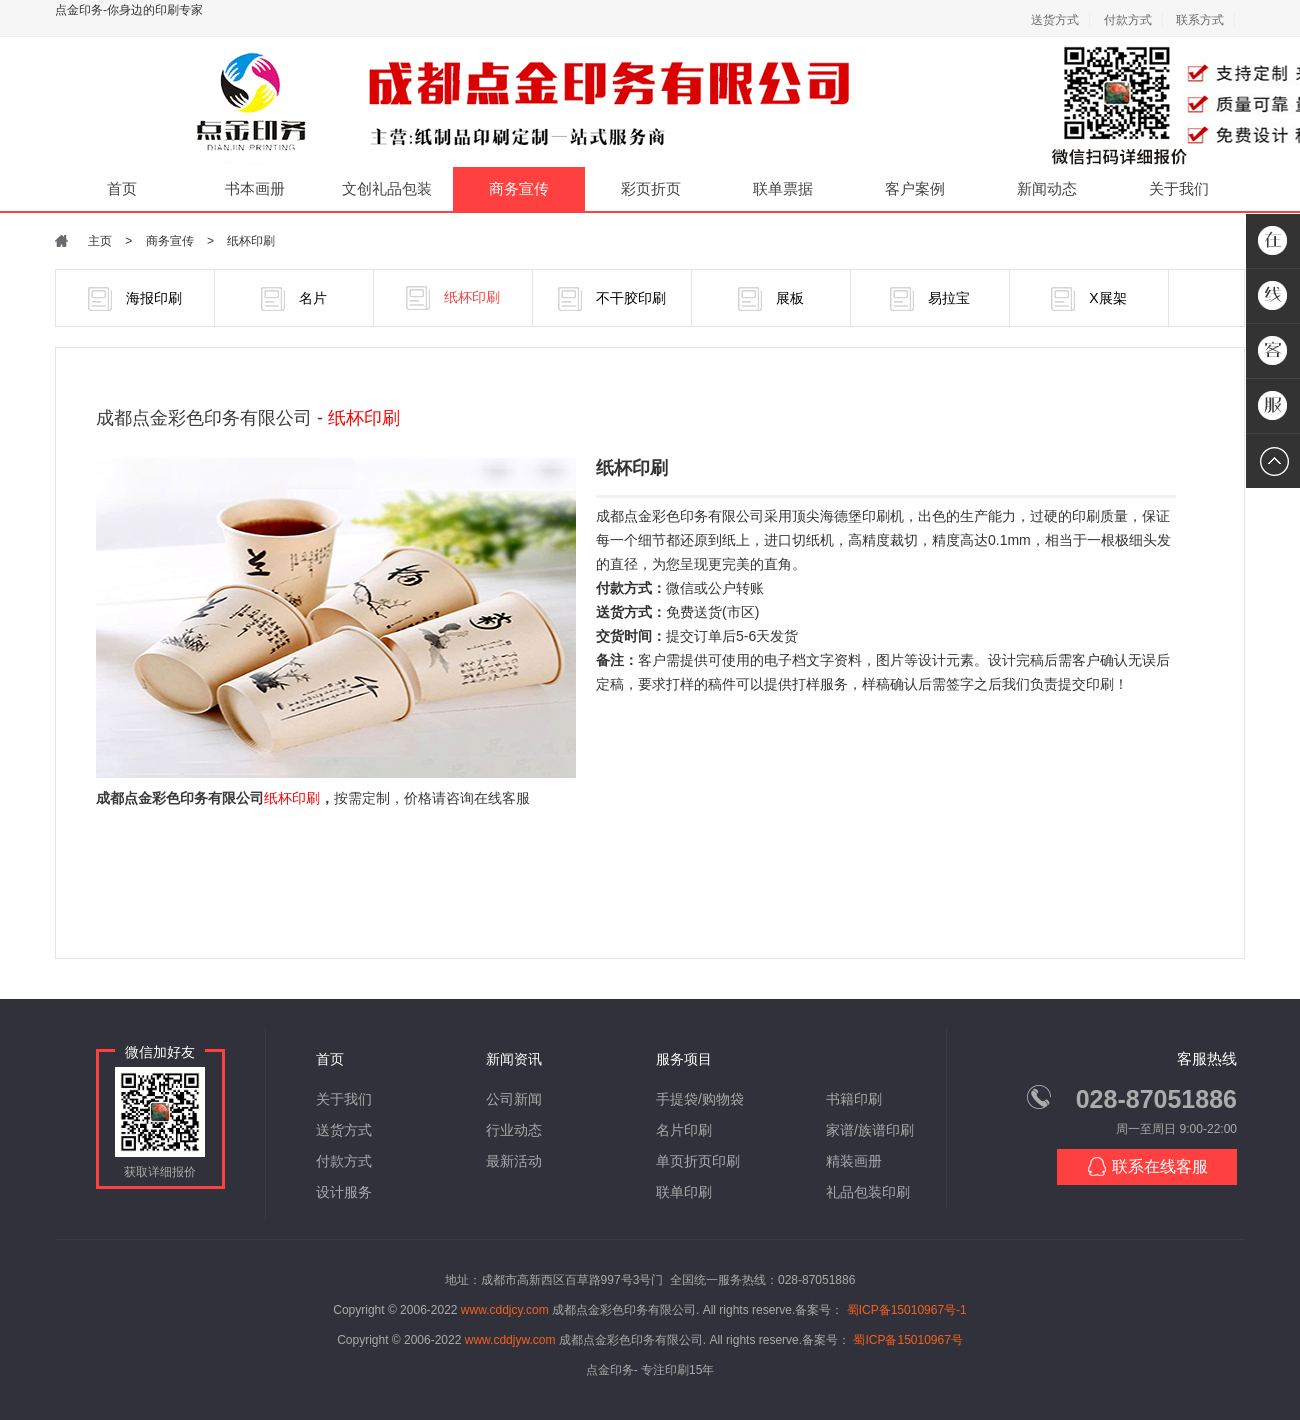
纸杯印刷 (251, 241)
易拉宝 (930, 299)
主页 (100, 241)
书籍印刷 (854, 1099)
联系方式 (1200, 20)
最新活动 (514, 1161)
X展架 (1088, 299)
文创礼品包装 (387, 188)
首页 (122, 188)
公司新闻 (514, 1099)
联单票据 (783, 188)
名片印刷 (684, 1130)
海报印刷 (135, 299)
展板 (771, 299)
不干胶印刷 (612, 299)
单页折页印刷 (698, 1161)
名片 (294, 299)
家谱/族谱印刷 (870, 1130)
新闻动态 (1047, 188)
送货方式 (1055, 20)
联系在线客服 (1147, 1166)
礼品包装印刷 (868, 1192)
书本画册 (255, 188)
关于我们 (1179, 188)
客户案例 (915, 188)
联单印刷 (684, 1192)
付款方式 (1128, 20)
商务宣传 (519, 188)
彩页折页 (651, 188)
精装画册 (854, 1161)
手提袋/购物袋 (700, 1099)
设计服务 (344, 1192)
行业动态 (514, 1130)
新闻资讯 (514, 1059)
